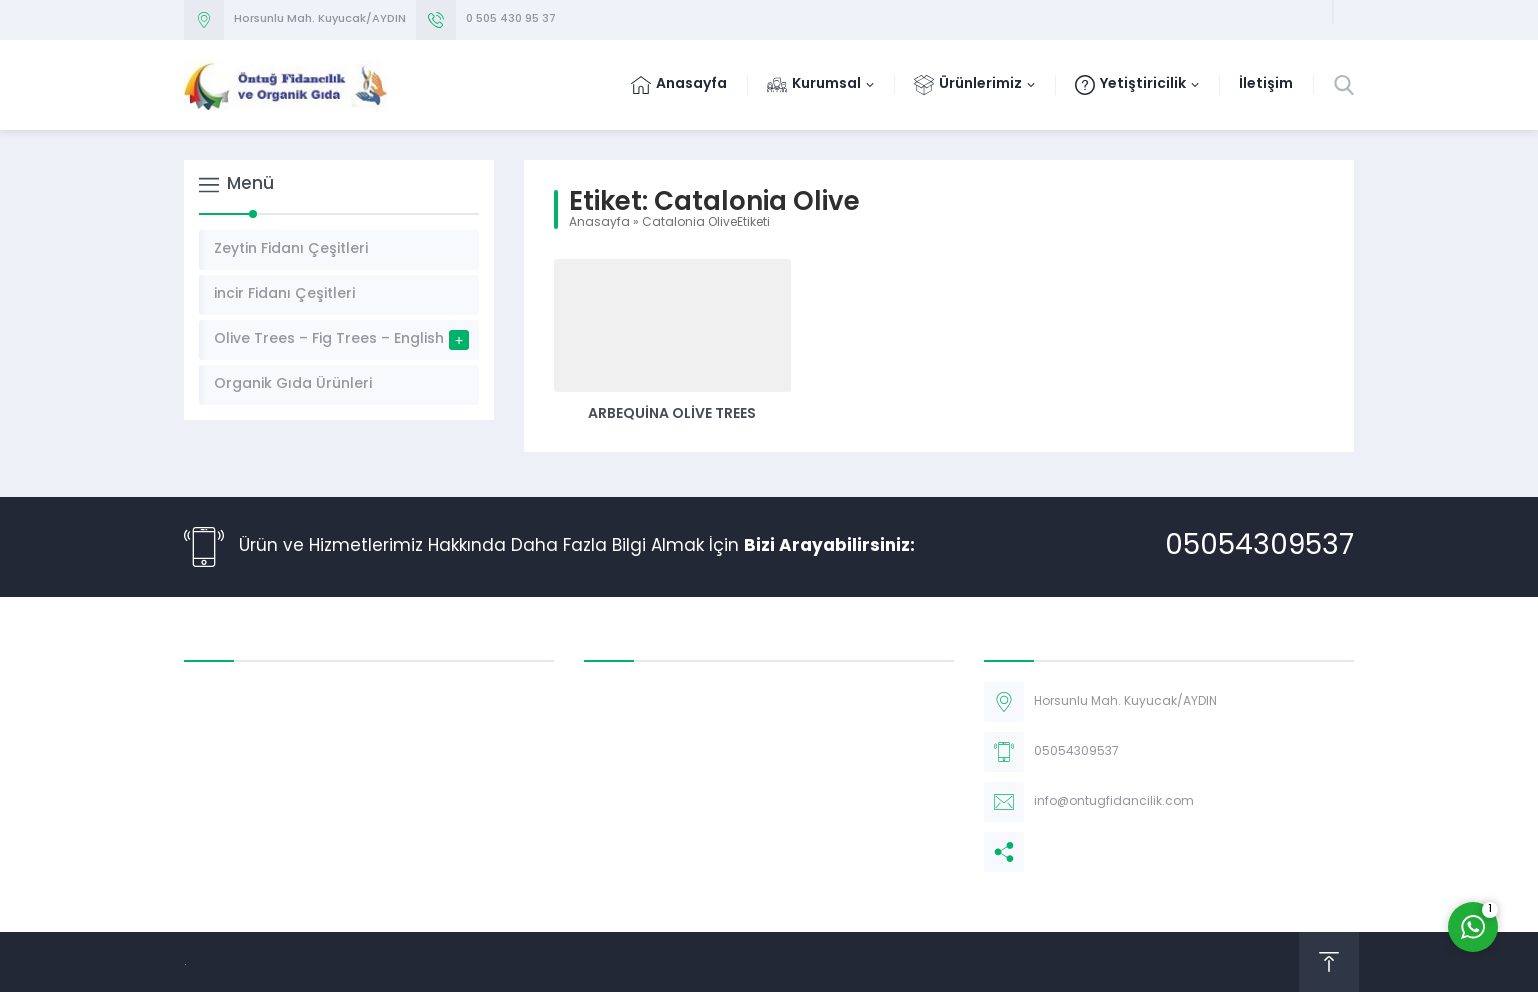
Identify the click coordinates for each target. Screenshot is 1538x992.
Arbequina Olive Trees (672, 414)
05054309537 (1259, 547)
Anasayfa (599, 223)
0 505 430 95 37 (511, 19)
